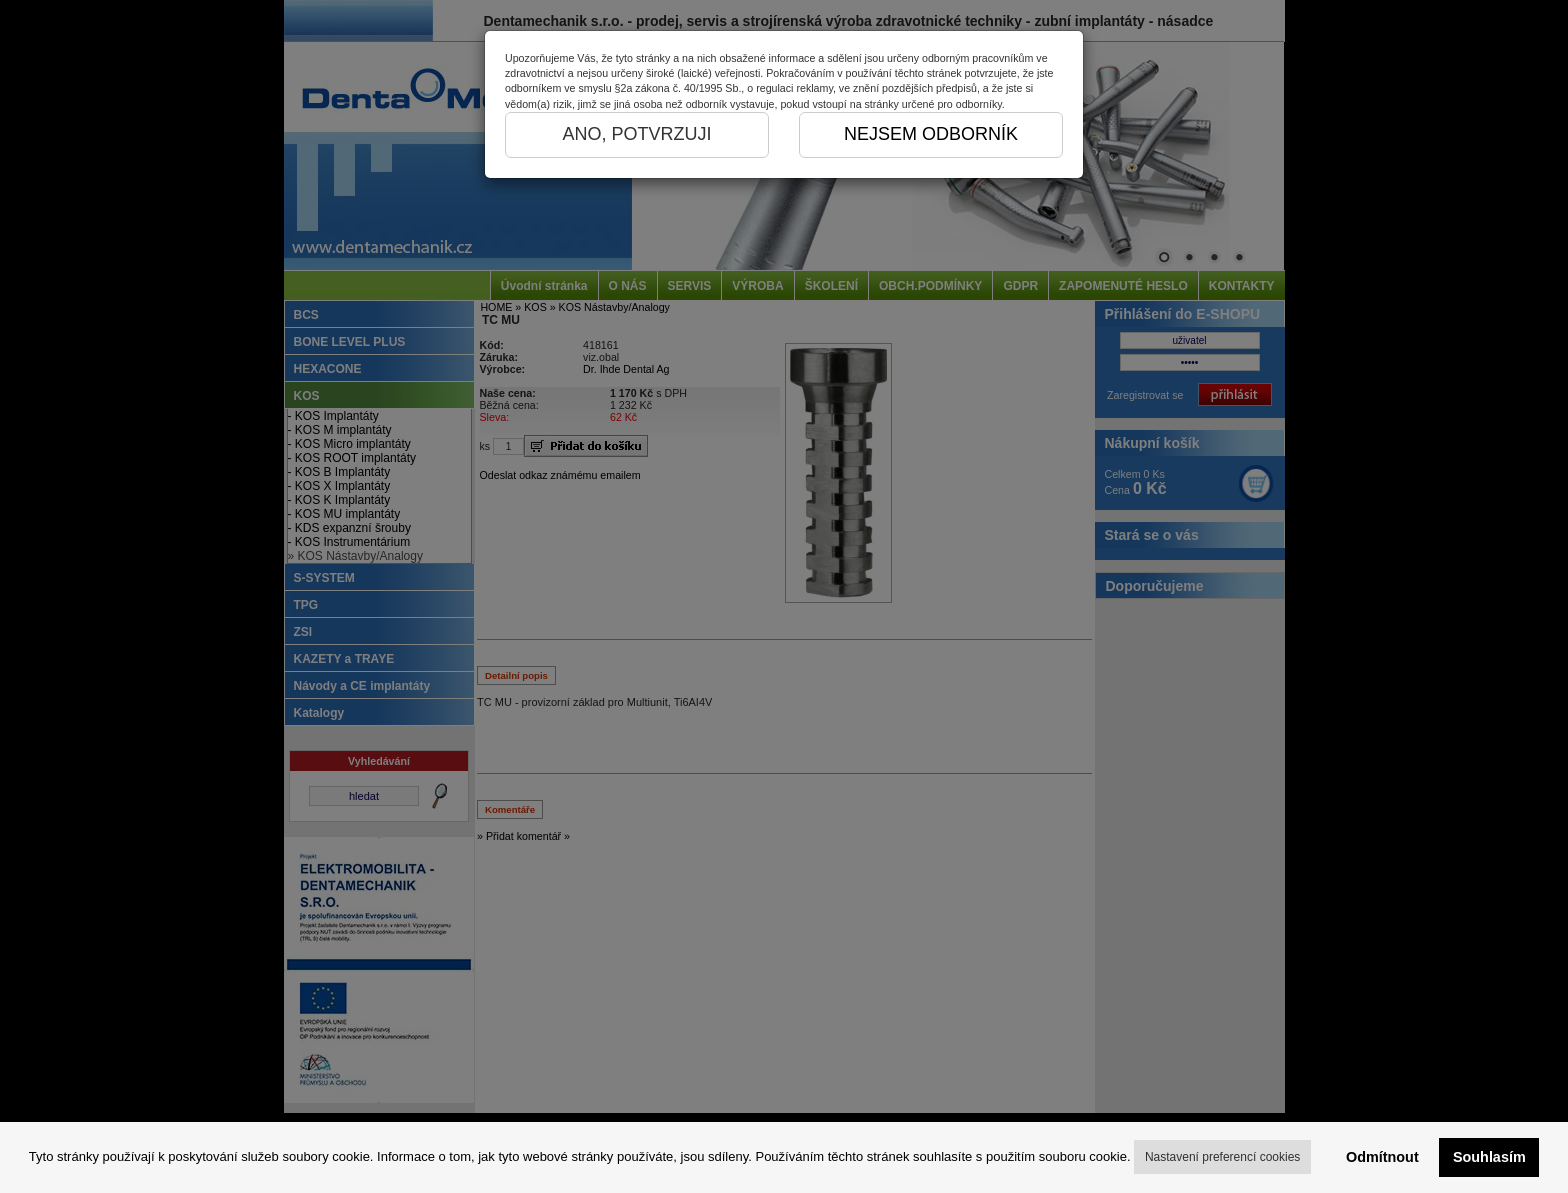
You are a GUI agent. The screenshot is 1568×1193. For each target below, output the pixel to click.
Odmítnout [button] (1382, 1157)
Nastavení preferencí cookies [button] (1222, 1157)
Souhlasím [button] (1489, 1157)
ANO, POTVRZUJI (636, 134)
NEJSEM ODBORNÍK (931, 134)
